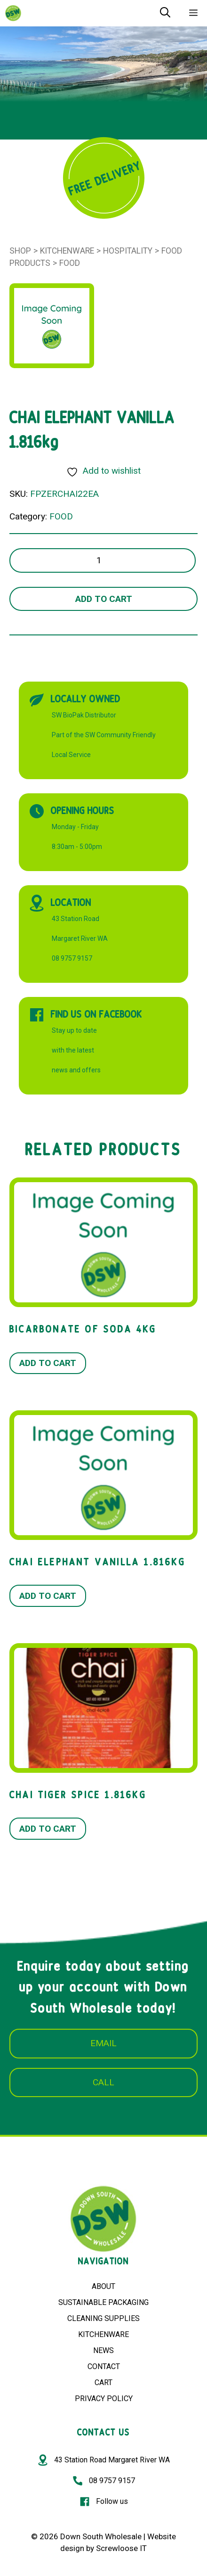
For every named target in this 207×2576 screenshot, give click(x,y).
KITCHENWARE (103, 2334)
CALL (103, 2082)
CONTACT (104, 2366)
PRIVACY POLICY (104, 2398)
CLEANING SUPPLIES (103, 2318)
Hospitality (127, 250)
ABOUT (103, 2286)
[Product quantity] (102, 560)
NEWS (103, 2350)
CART (103, 2382)
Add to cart (103, 598)
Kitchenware (67, 250)
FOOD (69, 263)
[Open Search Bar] (165, 13)
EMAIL (103, 2043)
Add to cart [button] (47, 1363)
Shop (20, 250)
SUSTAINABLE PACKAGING (103, 2302)
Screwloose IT (121, 2548)
